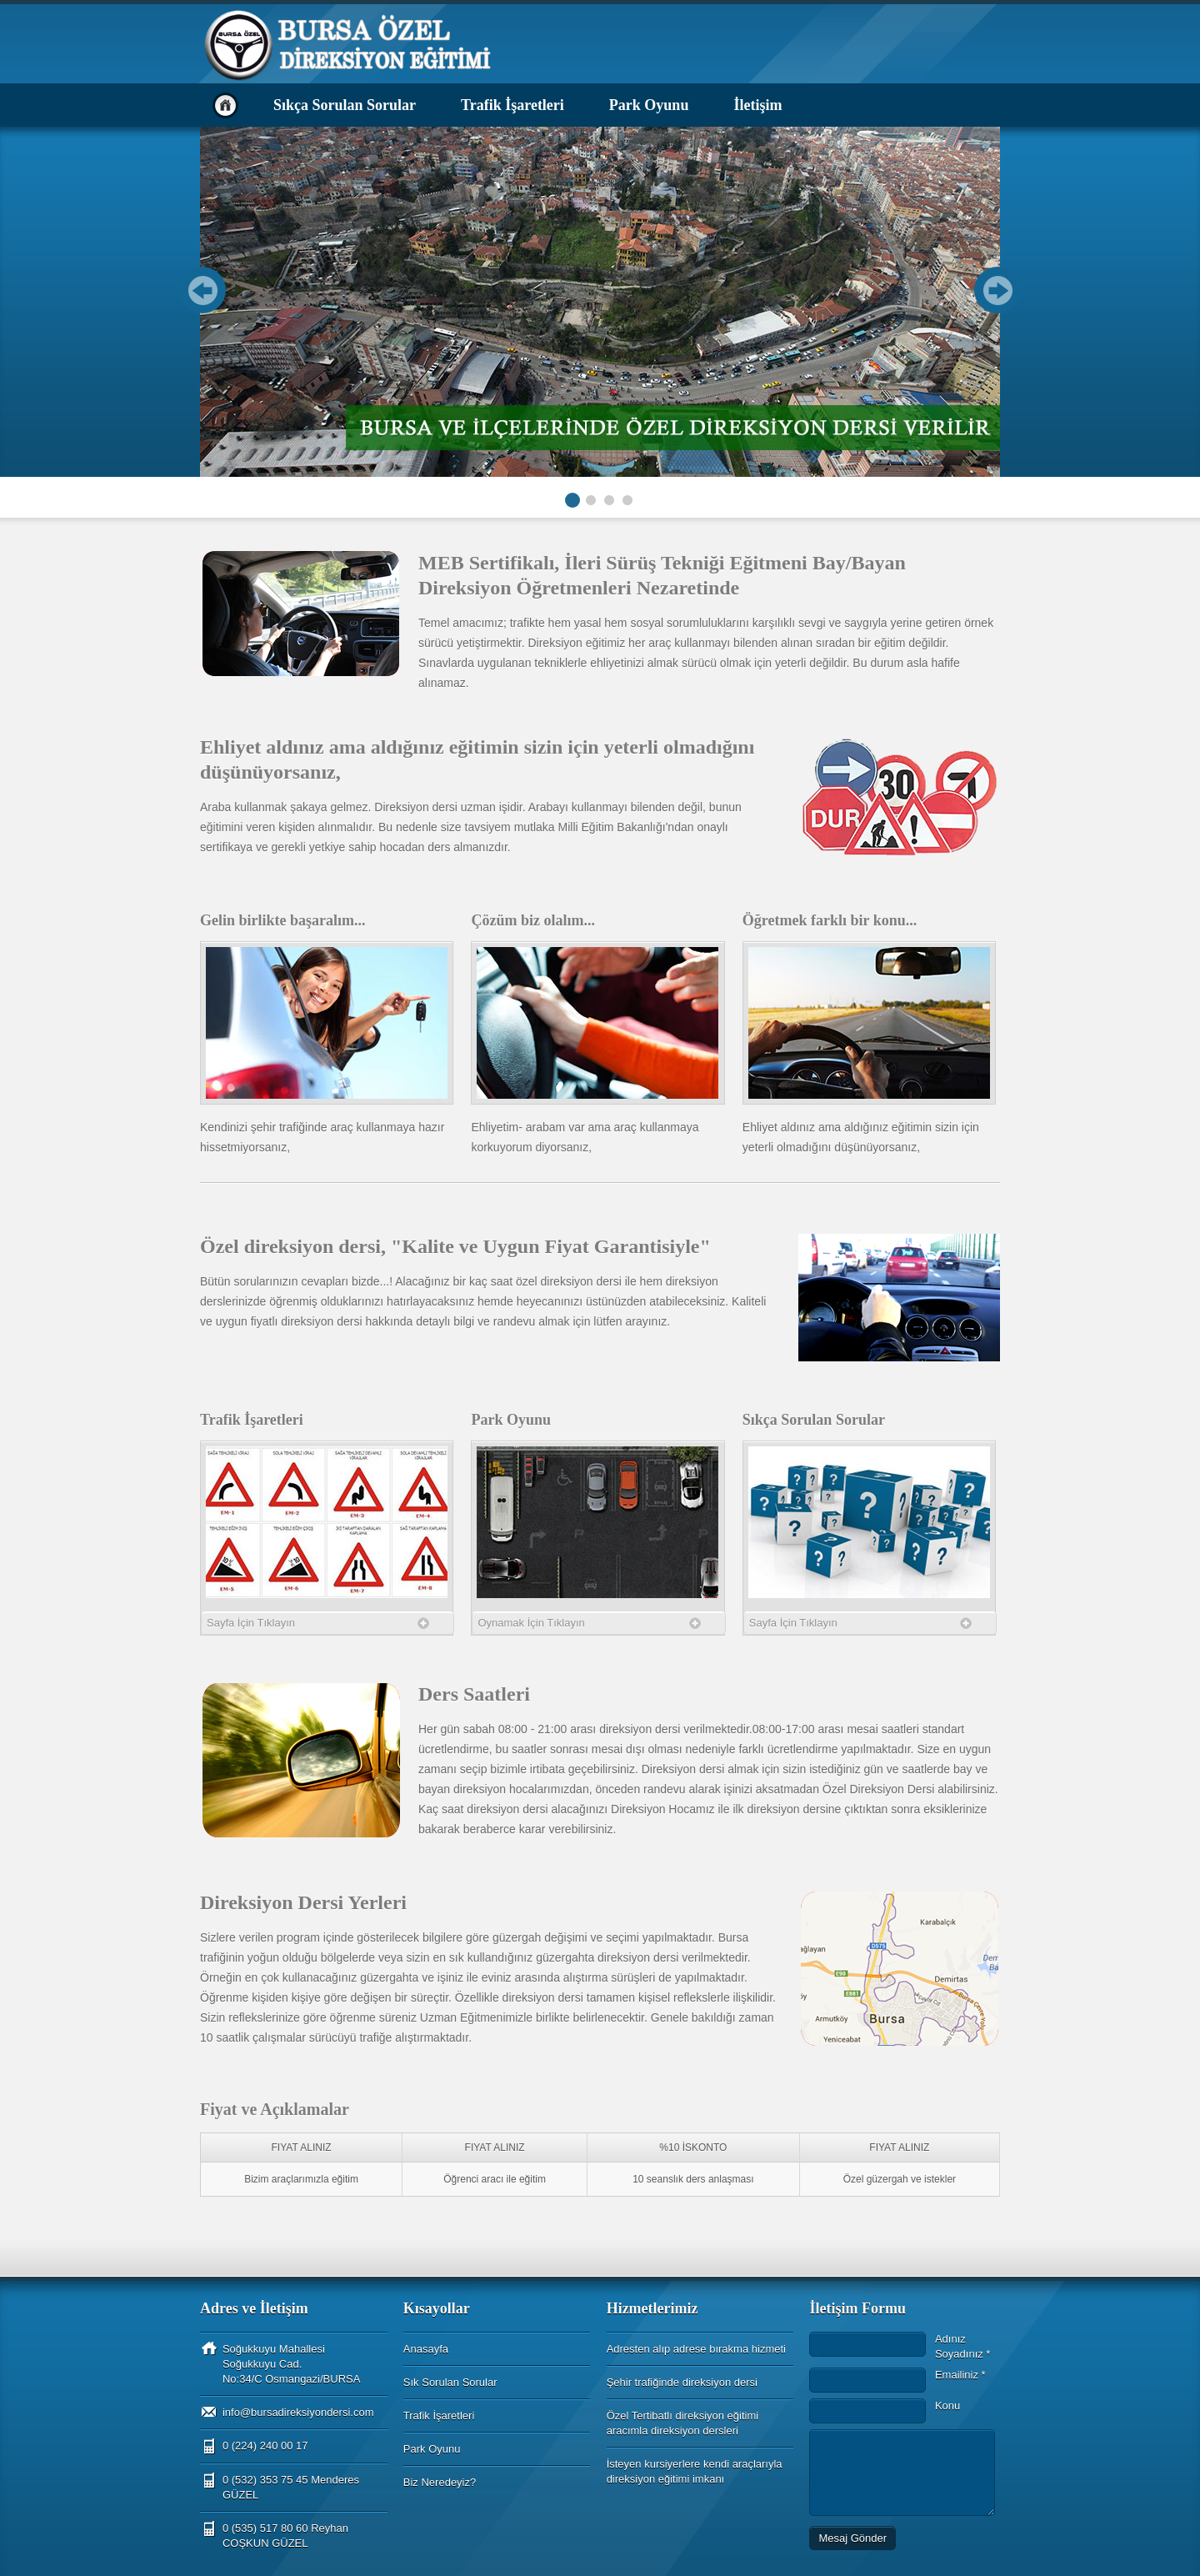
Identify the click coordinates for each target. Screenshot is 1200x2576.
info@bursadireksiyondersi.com (298, 2412)
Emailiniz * (960, 2374)
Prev (202, 290)
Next (997, 290)
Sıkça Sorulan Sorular (344, 105)
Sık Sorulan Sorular (450, 2382)
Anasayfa (225, 105)
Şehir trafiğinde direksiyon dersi (682, 2382)
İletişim (757, 105)
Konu (947, 2405)
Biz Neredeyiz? (439, 2482)
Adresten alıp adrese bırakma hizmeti (696, 2349)
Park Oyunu (649, 105)
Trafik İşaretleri (512, 105)
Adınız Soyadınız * (963, 2346)
